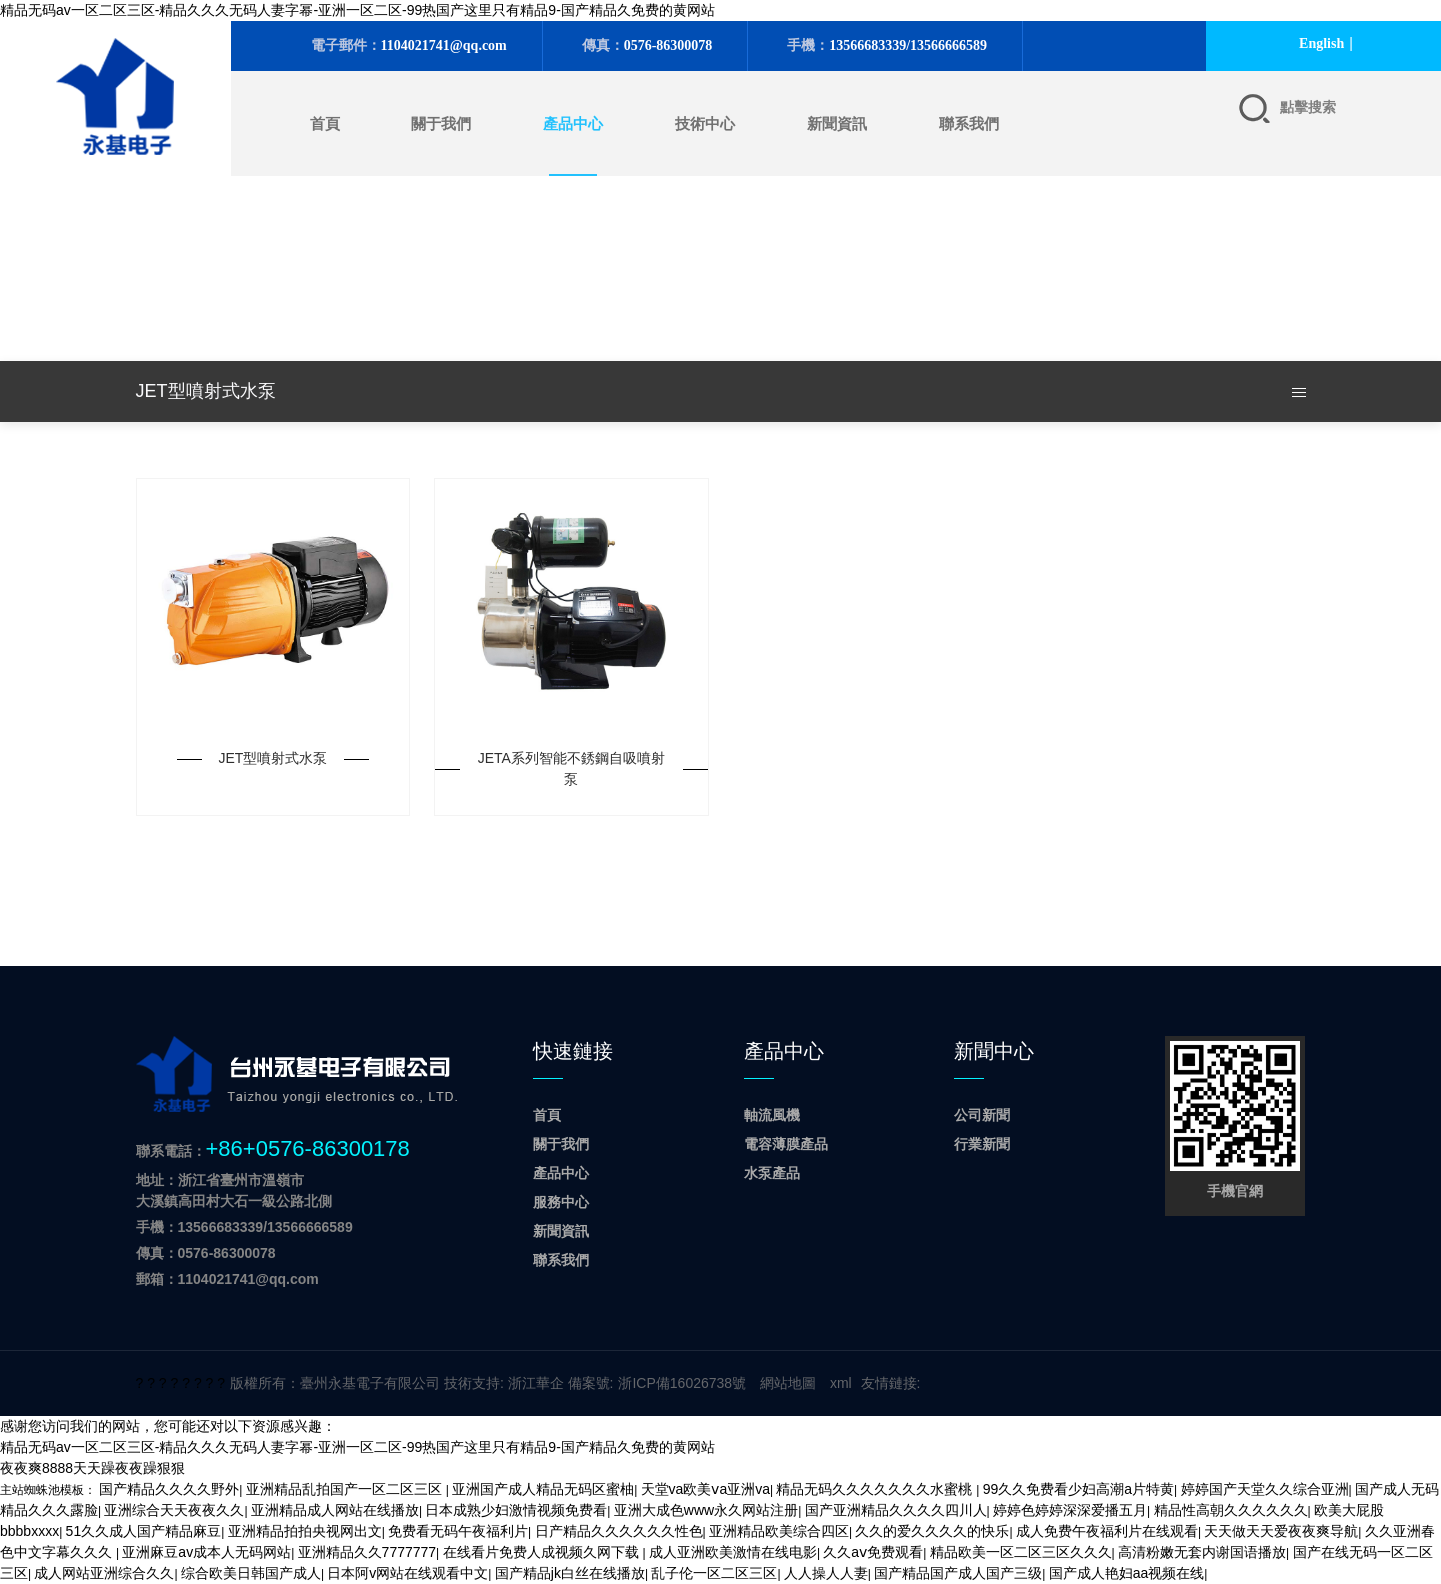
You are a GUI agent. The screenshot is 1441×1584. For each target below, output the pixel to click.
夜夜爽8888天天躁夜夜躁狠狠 (92, 1468)
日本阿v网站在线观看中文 (407, 1573)
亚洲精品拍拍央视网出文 (305, 1531)
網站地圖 (788, 1383)
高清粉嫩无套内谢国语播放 (1202, 1552)
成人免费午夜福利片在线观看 (1107, 1531)
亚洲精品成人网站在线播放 (335, 1510)
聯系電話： (273, 1148)
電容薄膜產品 (786, 1144)
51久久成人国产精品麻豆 (144, 1531)
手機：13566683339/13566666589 (244, 1227)
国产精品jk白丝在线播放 (570, 1573)
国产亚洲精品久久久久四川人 (896, 1510)
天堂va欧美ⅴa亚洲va (705, 1489)
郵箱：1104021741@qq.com (227, 1279)
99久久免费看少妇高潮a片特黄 (1078, 1489)
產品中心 (573, 124)
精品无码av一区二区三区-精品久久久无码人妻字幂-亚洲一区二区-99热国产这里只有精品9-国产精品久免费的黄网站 (357, 10)
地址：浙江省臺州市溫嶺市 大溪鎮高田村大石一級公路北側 (234, 1190)
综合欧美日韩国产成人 (251, 1573)
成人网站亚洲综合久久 (104, 1573)
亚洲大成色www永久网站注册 (706, 1510)
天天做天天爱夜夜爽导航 (1281, 1531)
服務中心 (561, 1202)
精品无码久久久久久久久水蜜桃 (876, 1489)
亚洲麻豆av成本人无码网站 (206, 1552)
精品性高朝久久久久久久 (1231, 1510)
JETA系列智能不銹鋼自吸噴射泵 (571, 768)
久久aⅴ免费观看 (873, 1552)
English (1321, 43)
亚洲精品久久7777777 (367, 1552)
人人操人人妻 (826, 1573)
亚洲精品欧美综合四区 (779, 1531)
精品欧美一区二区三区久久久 (1021, 1552)
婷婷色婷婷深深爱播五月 (1070, 1510)
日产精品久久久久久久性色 (619, 1531)
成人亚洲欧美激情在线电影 (733, 1552)
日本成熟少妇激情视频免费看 (516, 1510)
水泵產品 (772, 1173)
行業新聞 (982, 1144)
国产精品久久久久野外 (169, 1489)
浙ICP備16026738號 (682, 1383)
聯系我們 (969, 124)
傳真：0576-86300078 (206, 1253)
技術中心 (705, 124)
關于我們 (441, 124)
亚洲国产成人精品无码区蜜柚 (543, 1489)
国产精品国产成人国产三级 (958, 1573)
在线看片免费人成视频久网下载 (543, 1552)
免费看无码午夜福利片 (458, 1531)
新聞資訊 (837, 124)
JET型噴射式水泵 (273, 758)
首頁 (325, 124)
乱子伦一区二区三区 (714, 1573)
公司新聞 (982, 1115)
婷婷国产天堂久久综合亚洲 (1265, 1489)
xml (841, 1383)
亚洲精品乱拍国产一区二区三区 (346, 1489)
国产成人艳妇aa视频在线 (1127, 1573)
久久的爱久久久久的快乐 (932, 1531)
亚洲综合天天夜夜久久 (174, 1510)
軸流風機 (772, 1115)
